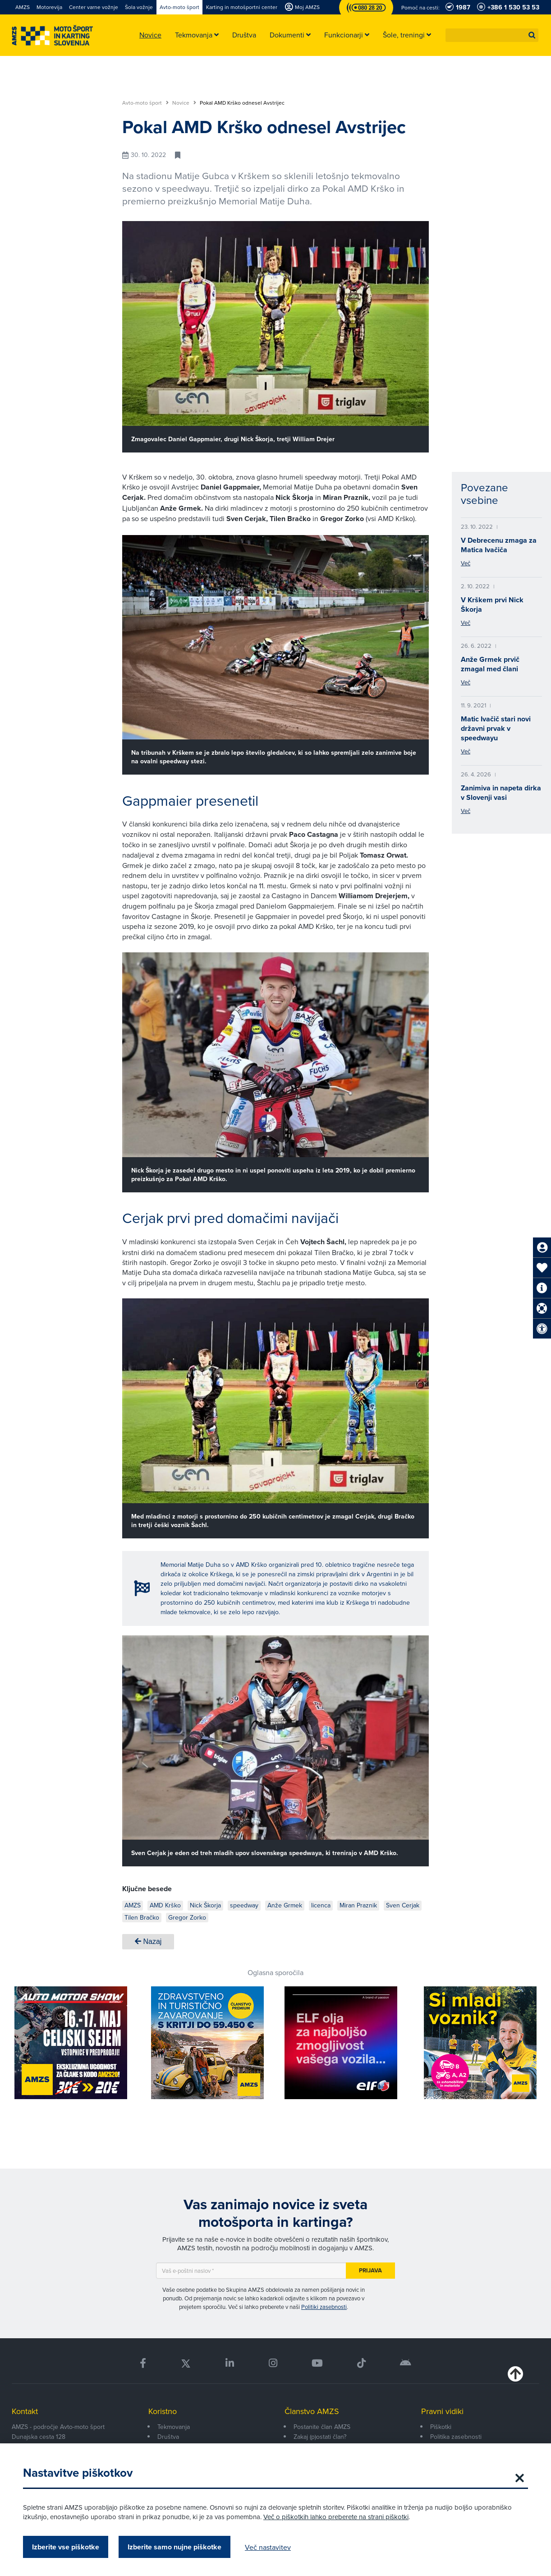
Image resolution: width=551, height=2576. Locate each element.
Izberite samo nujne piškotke (174, 2547)
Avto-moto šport (145, 103)
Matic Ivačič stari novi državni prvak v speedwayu (496, 728)
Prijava (370, 2270)
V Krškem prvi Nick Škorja (492, 604)
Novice (184, 103)
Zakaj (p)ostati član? (320, 2436)
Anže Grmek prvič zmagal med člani (490, 664)
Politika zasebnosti (456, 2436)
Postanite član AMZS (322, 2426)
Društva (168, 2436)
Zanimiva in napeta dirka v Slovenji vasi (501, 793)
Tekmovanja (173, 2426)
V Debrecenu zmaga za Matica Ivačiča (499, 545)
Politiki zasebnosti (324, 2307)
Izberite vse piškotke (65, 2547)
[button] (532, 35)
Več (465, 563)
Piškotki (440, 2426)
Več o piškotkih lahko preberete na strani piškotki (336, 2516)
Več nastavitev (268, 2547)
